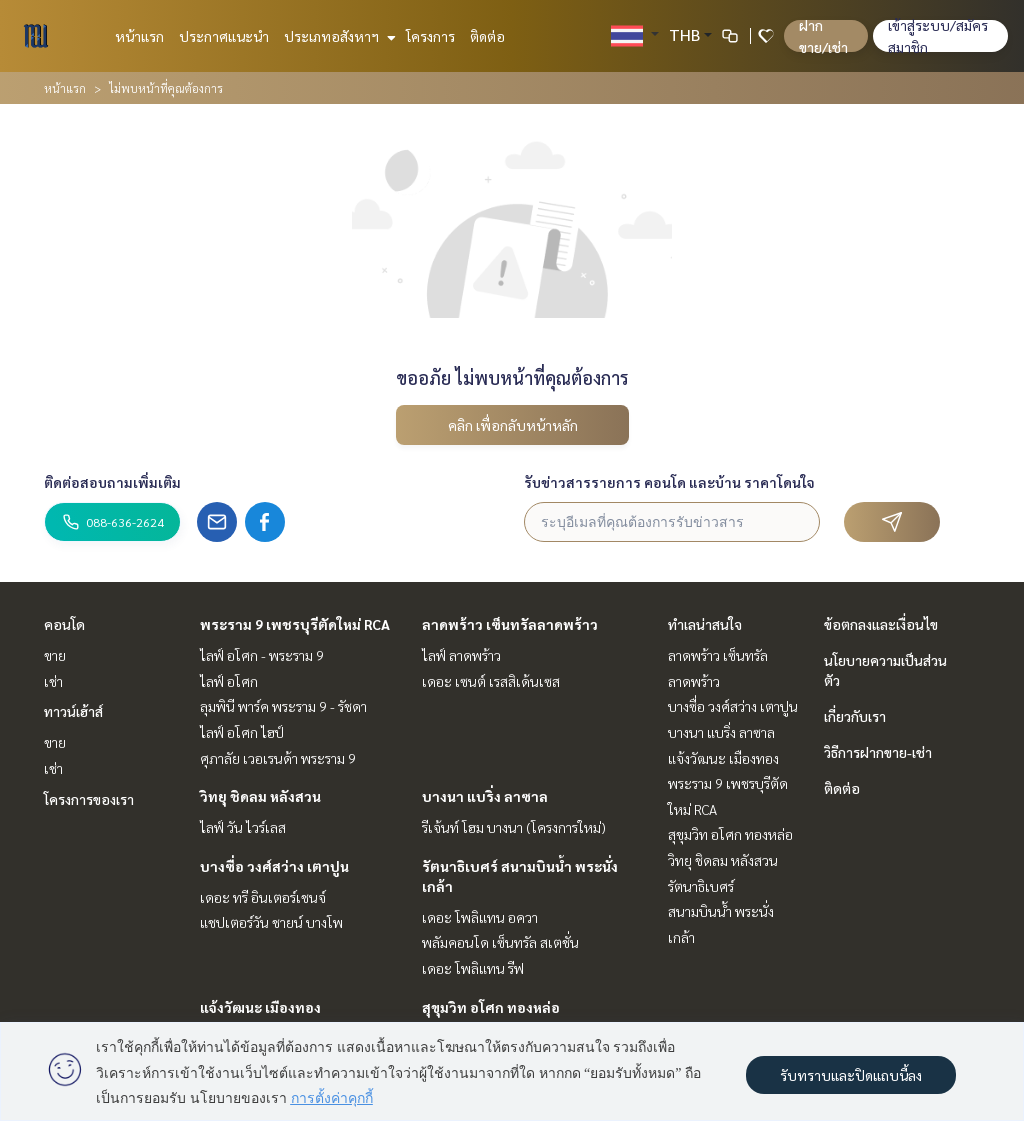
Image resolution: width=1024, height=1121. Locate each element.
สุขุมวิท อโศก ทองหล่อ (491, 1007)
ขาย (55, 655)
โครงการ (430, 36)
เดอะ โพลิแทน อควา (480, 917)
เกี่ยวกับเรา (855, 716)
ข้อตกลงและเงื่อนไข (881, 624)
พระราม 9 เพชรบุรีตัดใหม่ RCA (295, 624)
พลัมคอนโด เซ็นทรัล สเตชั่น (500, 942)
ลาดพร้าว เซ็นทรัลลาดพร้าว (510, 624)
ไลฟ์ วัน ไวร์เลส (243, 827)
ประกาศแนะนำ (224, 36)
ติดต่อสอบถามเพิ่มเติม (112, 482)
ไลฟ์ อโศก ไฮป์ (242, 732)
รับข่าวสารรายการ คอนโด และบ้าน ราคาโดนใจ (669, 482)
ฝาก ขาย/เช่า (823, 36)
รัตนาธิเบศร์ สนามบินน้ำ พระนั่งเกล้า (721, 911)
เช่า (53, 681)
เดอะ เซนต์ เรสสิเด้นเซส (491, 681)
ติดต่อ (487, 36)
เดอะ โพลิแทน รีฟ (473, 968)
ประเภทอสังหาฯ (337, 36)
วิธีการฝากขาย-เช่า (878, 752)
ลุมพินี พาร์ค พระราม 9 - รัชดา (283, 706)
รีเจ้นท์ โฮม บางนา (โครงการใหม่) (514, 827)
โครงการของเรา (89, 799)
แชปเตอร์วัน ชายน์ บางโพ (271, 922)
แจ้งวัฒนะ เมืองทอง (260, 1007)
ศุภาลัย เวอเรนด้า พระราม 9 (278, 758)
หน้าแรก (139, 36)
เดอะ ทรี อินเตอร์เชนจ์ (263, 897)
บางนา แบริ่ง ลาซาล (485, 796)
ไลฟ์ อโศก (229, 681)
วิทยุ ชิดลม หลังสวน (260, 796)
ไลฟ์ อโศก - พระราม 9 (262, 655)
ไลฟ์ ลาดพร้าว (461, 655)
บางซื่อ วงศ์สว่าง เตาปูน (274, 866)
